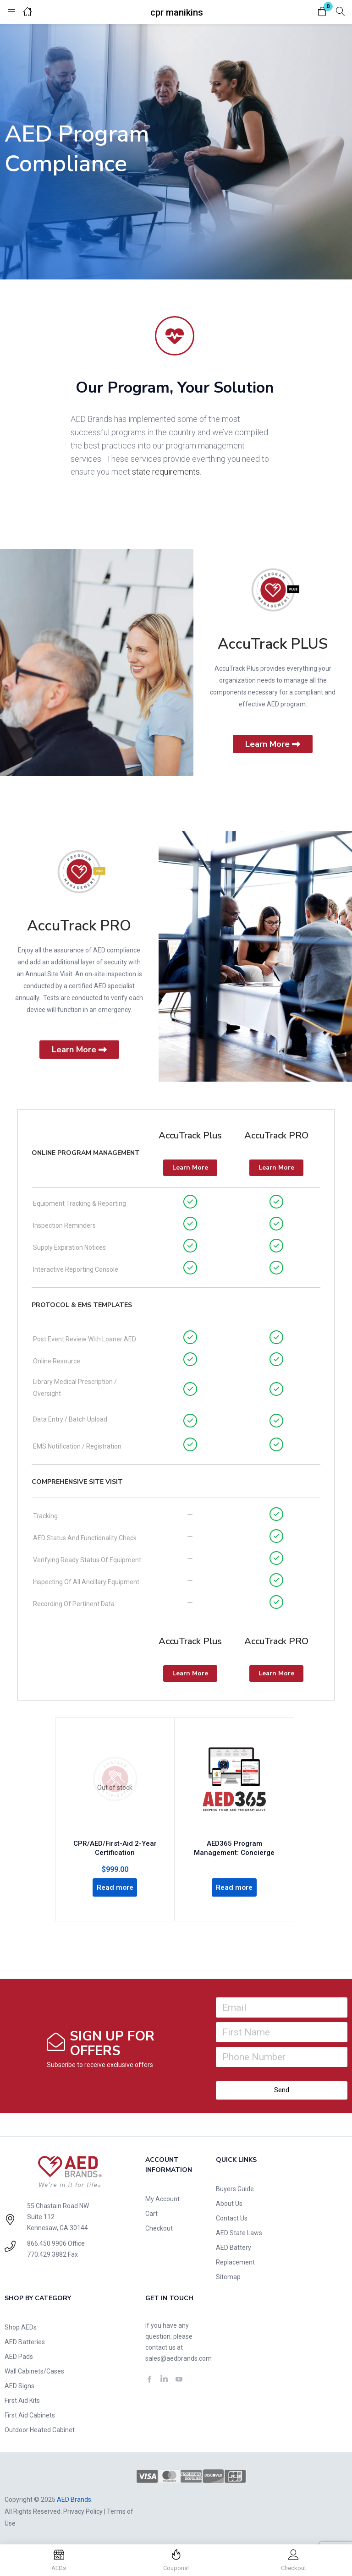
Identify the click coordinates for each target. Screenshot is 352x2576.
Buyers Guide (235, 2188)
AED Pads (19, 2355)
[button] (322, 12)
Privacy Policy (83, 2510)
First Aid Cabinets (30, 2414)
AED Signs (19, 2385)
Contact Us (232, 2217)
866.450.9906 (46, 2242)
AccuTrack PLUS (273, 644)
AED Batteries (25, 2341)
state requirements (166, 471)
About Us (229, 2202)
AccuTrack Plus (190, 1135)
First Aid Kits (22, 2399)
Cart (151, 2212)
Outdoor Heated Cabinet (40, 2429)
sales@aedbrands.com (178, 2357)
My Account (162, 2198)
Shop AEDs (21, 2326)
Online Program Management (86, 1153)
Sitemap (228, 2276)
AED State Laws (239, 2232)
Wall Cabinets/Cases (34, 2370)
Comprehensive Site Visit (77, 1481)
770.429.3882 (46, 2253)
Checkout (159, 2227)
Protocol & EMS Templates (82, 1305)
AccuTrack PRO (79, 925)
